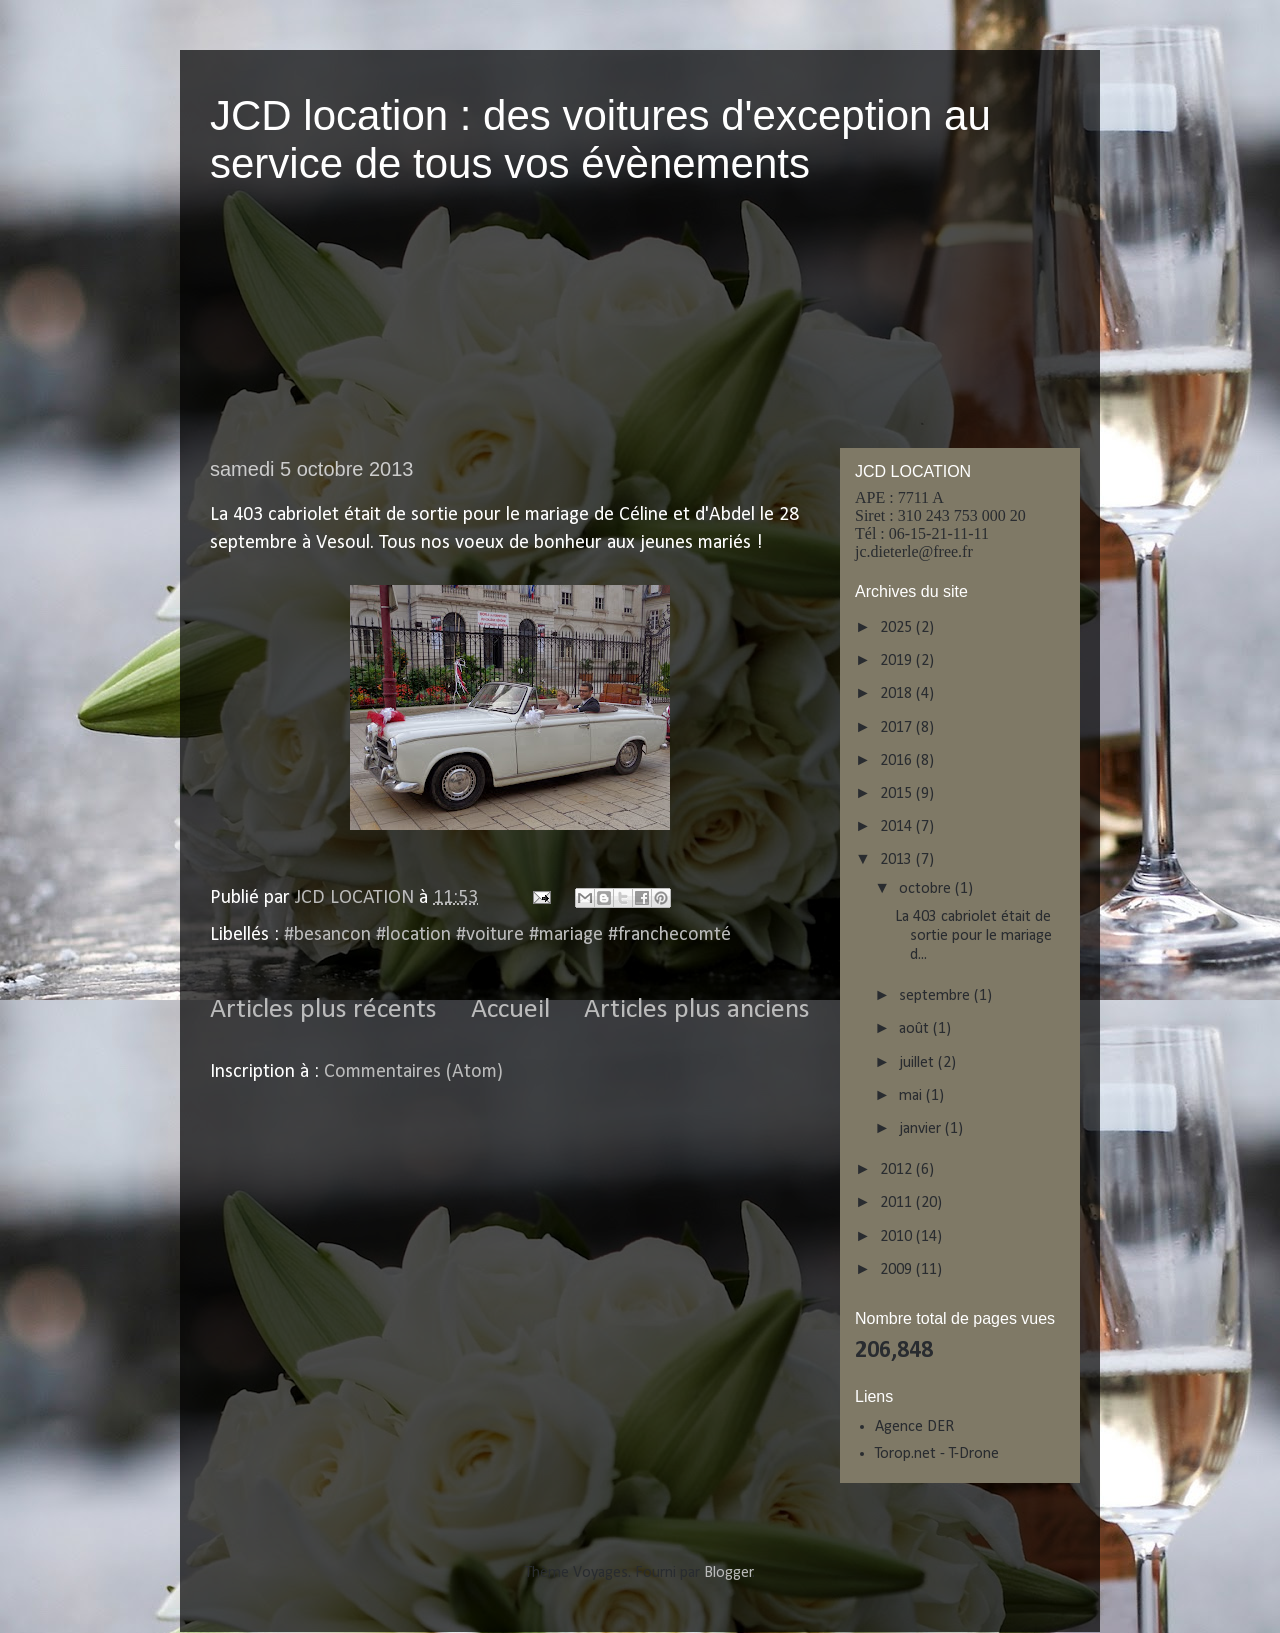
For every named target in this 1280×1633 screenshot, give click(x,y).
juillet (918, 1063)
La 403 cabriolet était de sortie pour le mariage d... (973, 936)
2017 (898, 728)
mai (912, 1096)
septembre (936, 996)
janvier (922, 1129)
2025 (898, 628)
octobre (927, 889)
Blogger (728, 1573)
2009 (898, 1270)
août (916, 1029)
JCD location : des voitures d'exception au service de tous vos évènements (600, 139)
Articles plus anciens (697, 1010)
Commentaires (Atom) (413, 1072)
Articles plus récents (323, 1010)
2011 (898, 1203)
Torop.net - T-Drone (937, 1454)
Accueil (510, 1010)
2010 (898, 1237)
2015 (898, 794)
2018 (898, 694)
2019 (898, 661)
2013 (898, 860)
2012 (898, 1170)
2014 (898, 827)
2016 (898, 761)
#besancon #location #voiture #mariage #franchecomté (507, 935)
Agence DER (914, 1427)
